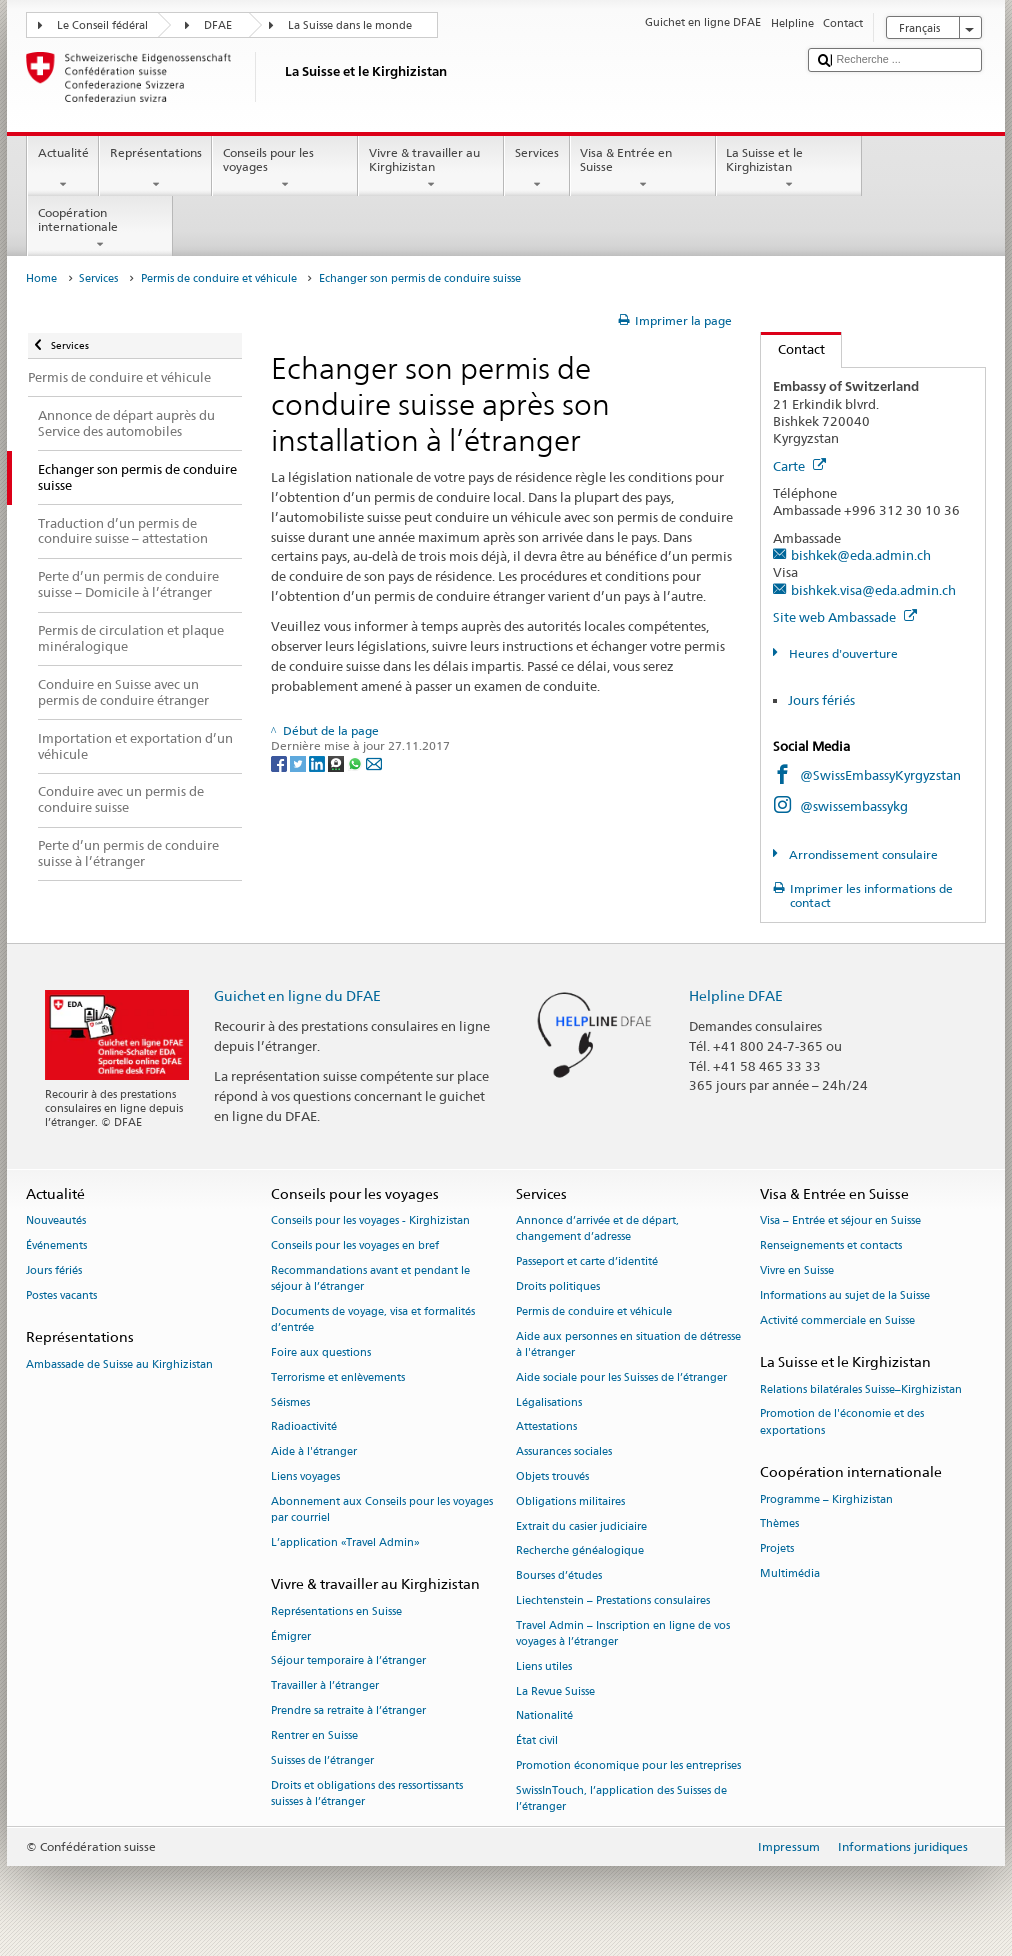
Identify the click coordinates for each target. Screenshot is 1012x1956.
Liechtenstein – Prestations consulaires (613, 1600)
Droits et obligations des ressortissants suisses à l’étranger (367, 1793)
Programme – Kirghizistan (826, 1499)
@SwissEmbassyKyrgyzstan (880, 775)
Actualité (63, 169)
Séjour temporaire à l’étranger (348, 1661)
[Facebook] (280, 762)
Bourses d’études (559, 1576)
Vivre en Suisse (797, 1270)
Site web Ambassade (845, 617)
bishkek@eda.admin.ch (861, 555)
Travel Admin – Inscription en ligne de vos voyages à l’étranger (623, 1633)
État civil (537, 1741)
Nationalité (544, 1716)
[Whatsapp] (356, 762)
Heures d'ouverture (842, 653)
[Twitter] (299, 762)
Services (536, 169)
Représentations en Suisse (336, 1611)
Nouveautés (56, 1221)
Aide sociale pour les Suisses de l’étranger (621, 1377)
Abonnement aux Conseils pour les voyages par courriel (382, 1509)
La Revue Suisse (555, 1691)
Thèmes (779, 1524)
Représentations (155, 169)
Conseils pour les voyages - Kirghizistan (370, 1221)
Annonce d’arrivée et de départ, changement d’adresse (597, 1229)
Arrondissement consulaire (862, 854)
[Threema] (337, 762)
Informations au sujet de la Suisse (845, 1295)
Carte (799, 466)
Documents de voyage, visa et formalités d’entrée (373, 1319)
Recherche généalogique (580, 1551)
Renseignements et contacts (831, 1246)
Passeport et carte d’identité (587, 1262)
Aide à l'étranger (314, 1452)
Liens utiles (544, 1666)
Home (41, 278)
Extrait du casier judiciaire (581, 1526)
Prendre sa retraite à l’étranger (348, 1710)
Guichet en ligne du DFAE (297, 995)
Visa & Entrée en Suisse (643, 169)
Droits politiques (558, 1287)
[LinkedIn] (318, 762)
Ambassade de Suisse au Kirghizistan (119, 1364)
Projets (777, 1549)
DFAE (218, 25)
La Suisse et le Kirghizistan (789, 169)
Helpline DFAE (736, 995)
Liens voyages (305, 1476)
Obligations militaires (570, 1501)
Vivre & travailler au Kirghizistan (431, 169)
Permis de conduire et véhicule (219, 278)
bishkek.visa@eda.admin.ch (873, 590)
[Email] (374, 762)
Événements (56, 1246)
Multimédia (790, 1573)
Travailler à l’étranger (325, 1686)
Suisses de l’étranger (322, 1760)
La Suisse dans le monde (350, 25)
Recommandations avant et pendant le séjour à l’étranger (370, 1278)
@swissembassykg (854, 806)
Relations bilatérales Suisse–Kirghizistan (861, 1389)
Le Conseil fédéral (102, 25)
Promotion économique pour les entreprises (628, 1766)
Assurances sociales (564, 1452)
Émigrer (291, 1636)
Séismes (290, 1402)
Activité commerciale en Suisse (837, 1320)
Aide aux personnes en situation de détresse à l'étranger (628, 1344)
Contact (793, 349)
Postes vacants (61, 1295)
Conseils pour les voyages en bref (355, 1246)
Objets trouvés (552, 1476)
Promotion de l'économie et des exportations (842, 1422)
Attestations (546, 1427)
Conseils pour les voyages (285, 169)
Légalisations (549, 1402)
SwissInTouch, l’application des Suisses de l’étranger (621, 1798)
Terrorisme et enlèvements (338, 1377)
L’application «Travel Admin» (345, 1542)
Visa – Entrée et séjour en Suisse (840, 1221)
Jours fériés (821, 700)
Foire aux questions (321, 1352)
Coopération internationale (100, 229)
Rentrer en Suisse (314, 1735)
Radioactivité (304, 1427)
